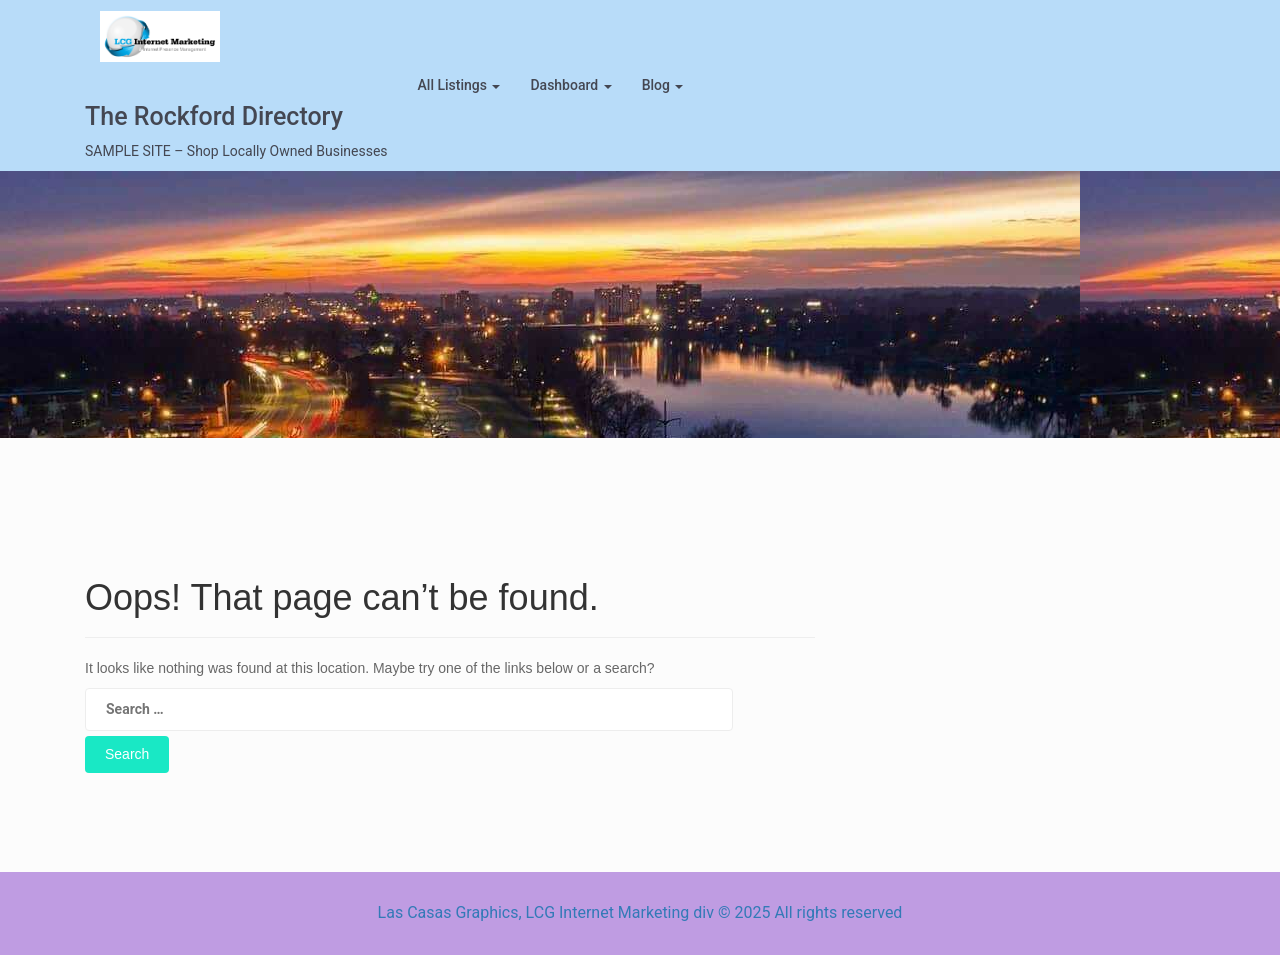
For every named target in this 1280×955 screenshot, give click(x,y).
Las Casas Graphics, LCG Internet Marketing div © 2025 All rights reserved (640, 912)
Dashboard (570, 85)
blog (663, 85)
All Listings (459, 85)
